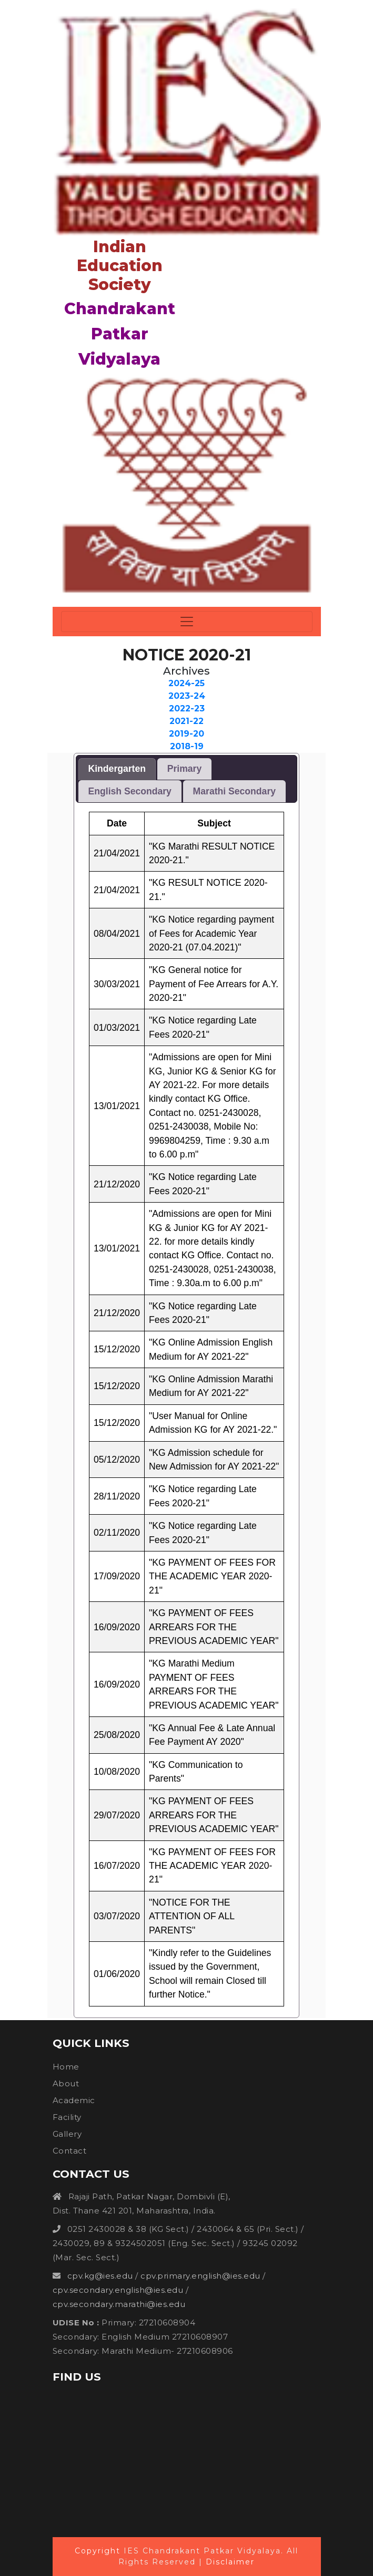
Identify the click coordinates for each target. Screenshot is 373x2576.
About (66, 2083)
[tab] (117, 769)
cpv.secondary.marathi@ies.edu (119, 2304)
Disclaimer (230, 2562)
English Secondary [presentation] (130, 791)
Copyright (97, 2551)
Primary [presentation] (184, 768)
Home (66, 2067)
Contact (70, 2151)
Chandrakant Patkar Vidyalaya (119, 334)
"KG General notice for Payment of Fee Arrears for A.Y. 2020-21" (213, 984)
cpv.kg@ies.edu (100, 2276)
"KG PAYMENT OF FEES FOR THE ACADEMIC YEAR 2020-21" (212, 1576)
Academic (74, 2100)
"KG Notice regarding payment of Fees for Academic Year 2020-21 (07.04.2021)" (211, 933)
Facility (67, 2117)
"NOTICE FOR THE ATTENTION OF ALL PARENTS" (191, 1916)
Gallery (67, 2134)
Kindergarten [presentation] (117, 768)
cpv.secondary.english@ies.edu (119, 2290)
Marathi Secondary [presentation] (234, 791)
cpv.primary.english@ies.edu (200, 2276)
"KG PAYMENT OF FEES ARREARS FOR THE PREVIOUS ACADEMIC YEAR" (213, 1627)
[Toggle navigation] (186, 621)
